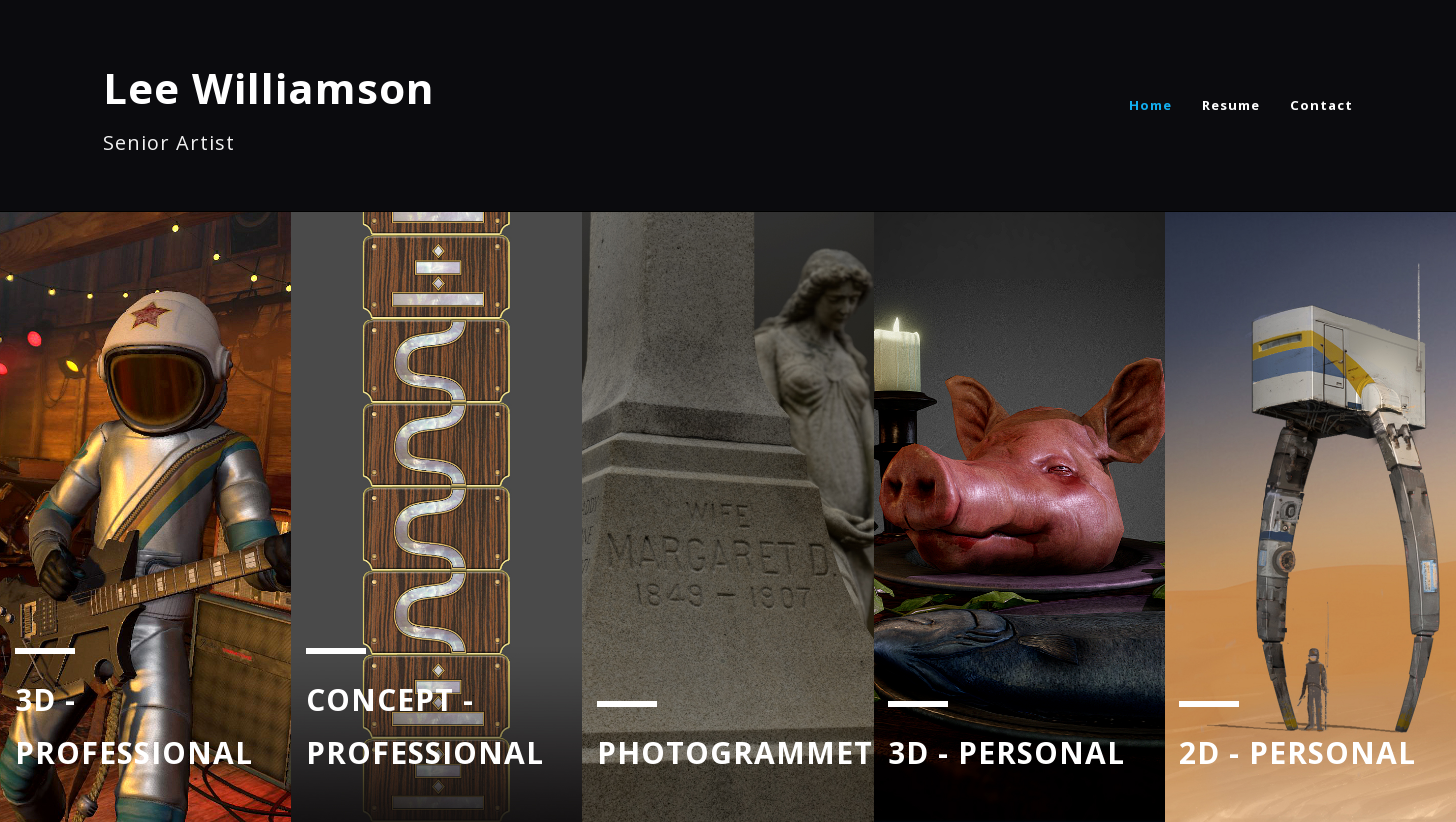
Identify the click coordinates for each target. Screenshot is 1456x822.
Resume (1231, 105)
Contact (1321, 105)
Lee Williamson (269, 87)
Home (1150, 105)
